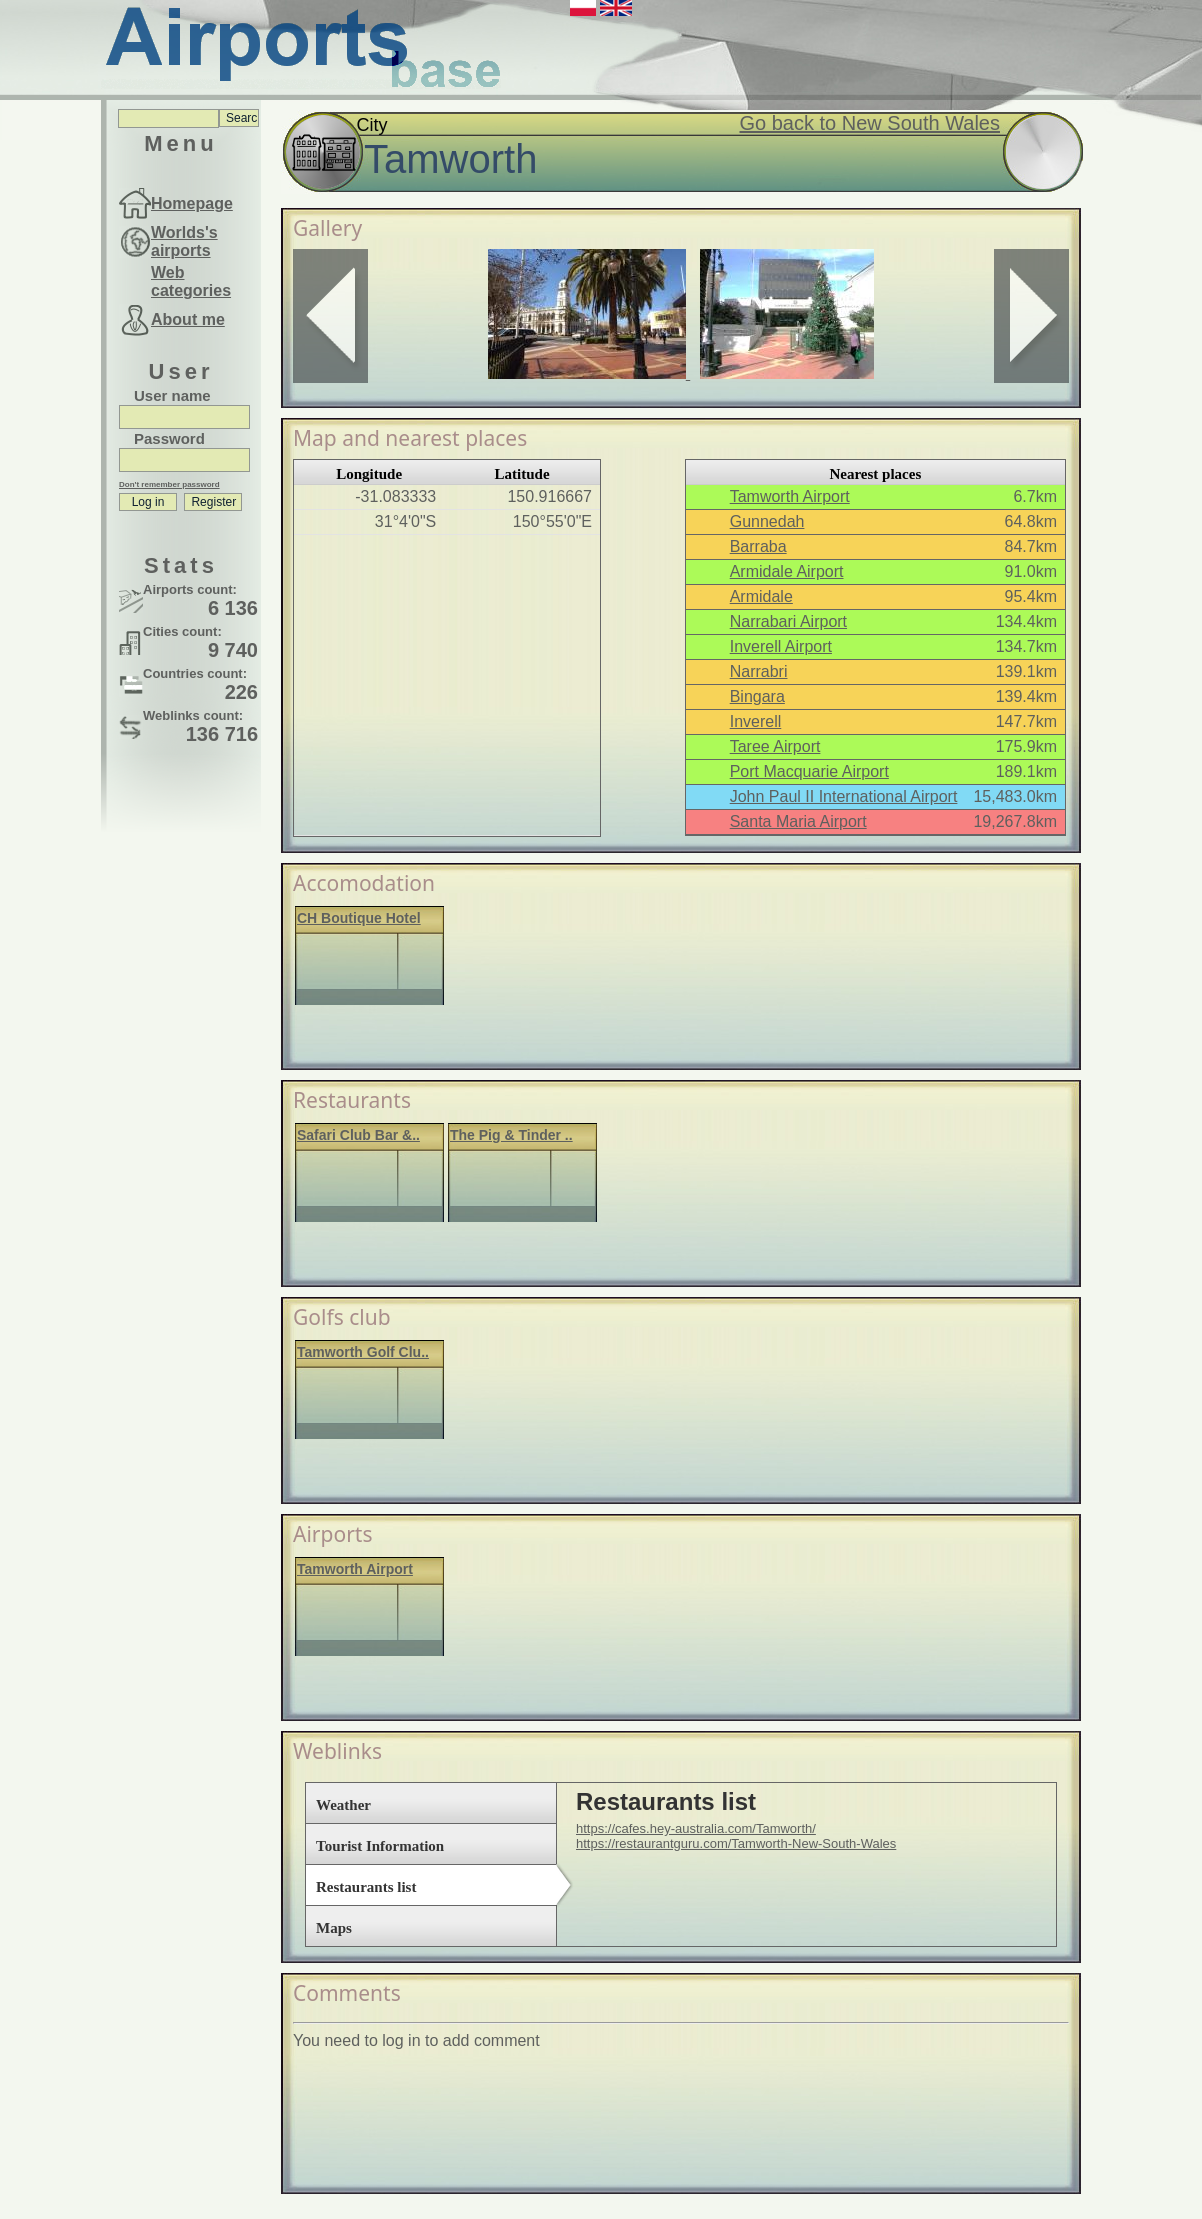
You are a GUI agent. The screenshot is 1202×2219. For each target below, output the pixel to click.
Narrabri (759, 671)
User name (172, 395)
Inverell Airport (781, 646)
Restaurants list (366, 1887)
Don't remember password (169, 484)
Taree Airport (775, 746)
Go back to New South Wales (870, 123)
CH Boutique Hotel (359, 918)
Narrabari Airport (788, 621)
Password (169, 438)
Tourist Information (380, 1846)
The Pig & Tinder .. (511, 1135)
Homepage (192, 203)
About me (188, 319)
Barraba (758, 546)
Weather (343, 1805)
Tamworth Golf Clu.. (363, 1352)
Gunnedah (767, 521)
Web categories (191, 281)
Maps (334, 1928)
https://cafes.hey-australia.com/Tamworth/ (696, 1828)
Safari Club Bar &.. (358, 1135)
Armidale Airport (787, 571)
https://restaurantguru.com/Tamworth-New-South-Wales (736, 1843)
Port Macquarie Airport (809, 771)
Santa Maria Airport (798, 821)
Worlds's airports (184, 241)
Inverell (756, 721)
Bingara (757, 696)
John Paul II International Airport (844, 796)
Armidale (761, 596)
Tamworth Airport (790, 496)
